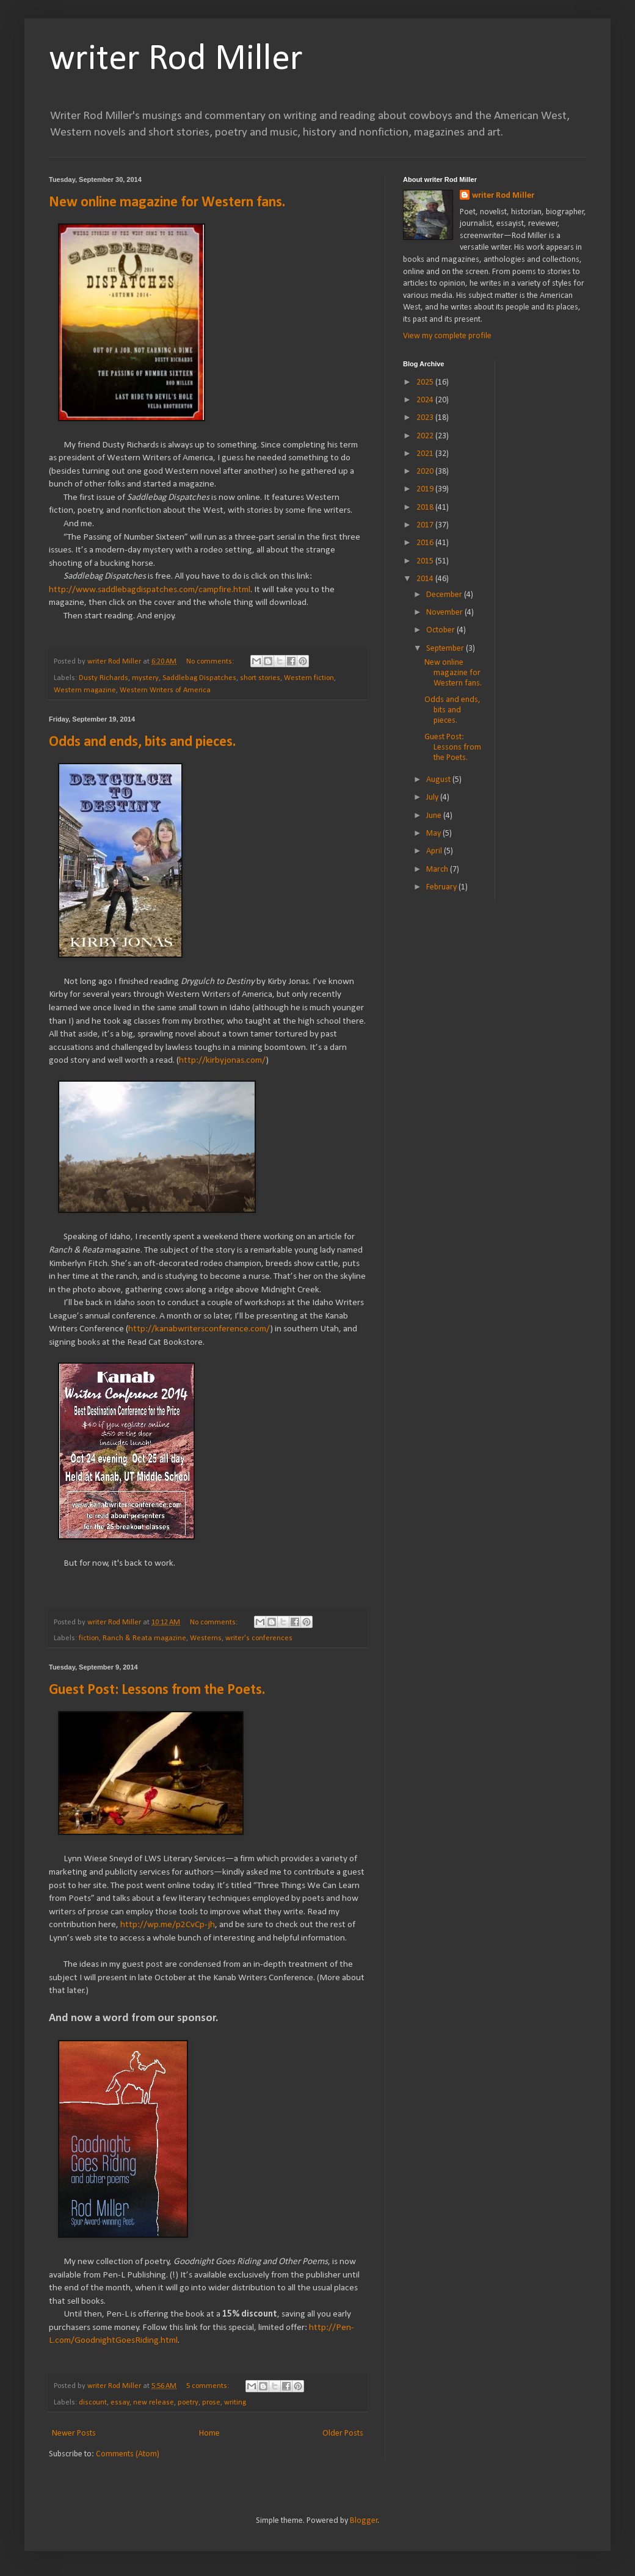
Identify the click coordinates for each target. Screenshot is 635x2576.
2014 (425, 579)
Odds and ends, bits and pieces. (142, 742)
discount (93, 2402)
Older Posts (342, 2433)
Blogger (364, 2520)
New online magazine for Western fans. (167, 202)
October (441, 630)
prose (211, 2402)
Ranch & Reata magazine (144, 1638)
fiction (89, 1638)
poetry (188, 2402)
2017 (425, 525)
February (442, 887)
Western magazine (85, 690)
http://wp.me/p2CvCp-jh (167, 1925)
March (438, 869)
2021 (425, 453)
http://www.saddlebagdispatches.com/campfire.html (149, 590)
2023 (425, 417)
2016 (425, 543)
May (434, 833)
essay (120, 2402)
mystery (145, 678)
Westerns (206, 1638)
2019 (425, 489)
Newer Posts (74, 2433)
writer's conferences (258, 1638)
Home (209, 2433)
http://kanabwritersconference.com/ (199, 1329)
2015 (425, 561)
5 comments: (208, 2386)
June (434, 815)
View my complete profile (447, 336)
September (446, 648)
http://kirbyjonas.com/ (222, 1060)
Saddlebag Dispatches (199, 678)
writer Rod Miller (176, 60)
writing (235, 2402)
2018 (425, 507)
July (433, 797)
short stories (260, 678)
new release (153, 2402)
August (439, 779)
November (445, 612)
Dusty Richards (103, 678)
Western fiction (309, 678)
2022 (425, 436)
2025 (425, 382)
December (445, 594)
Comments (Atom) (127, 2454)
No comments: (211, 661)
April (435, 851)
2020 (425, 471)
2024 (425, 400)
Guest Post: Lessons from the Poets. (157, 1690)
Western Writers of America (165, 690)
